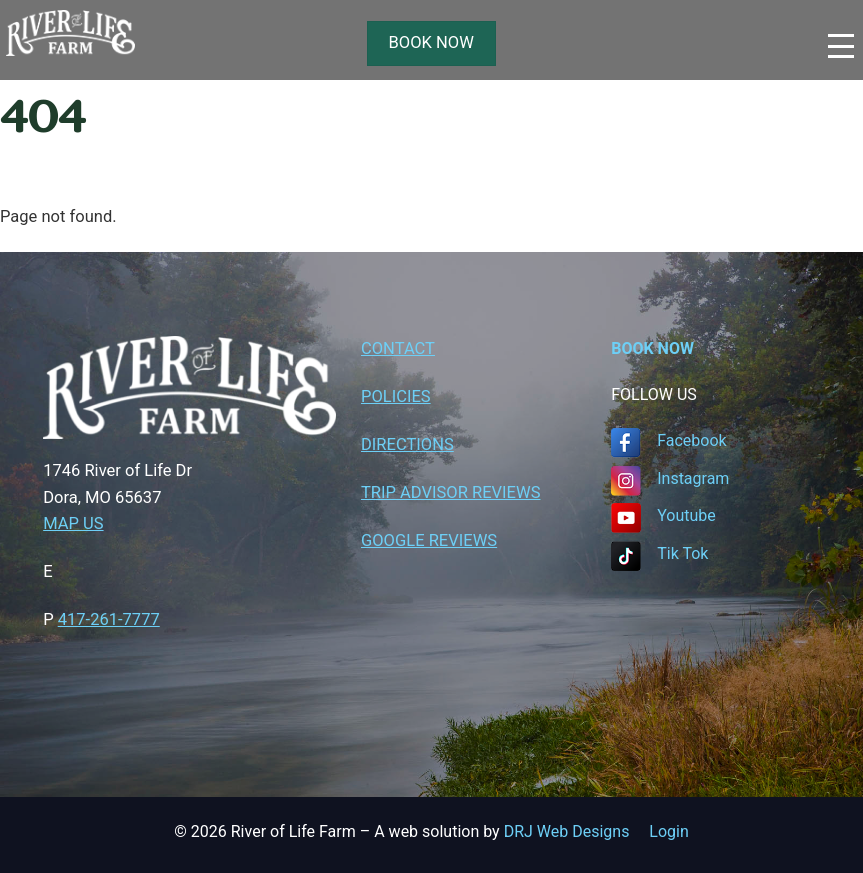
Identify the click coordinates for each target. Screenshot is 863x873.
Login (668, 831)
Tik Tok (682, 553)
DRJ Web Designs (577, 831)
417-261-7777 (109, 619)
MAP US (73, 523)
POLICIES (396, 396)
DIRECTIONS (407, 444)
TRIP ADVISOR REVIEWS (451, 492)
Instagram (693, 478)
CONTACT (398, 348)
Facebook (691, 440)
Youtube (686, 515)
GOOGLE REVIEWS (429, 540)
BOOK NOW (431, 42)
